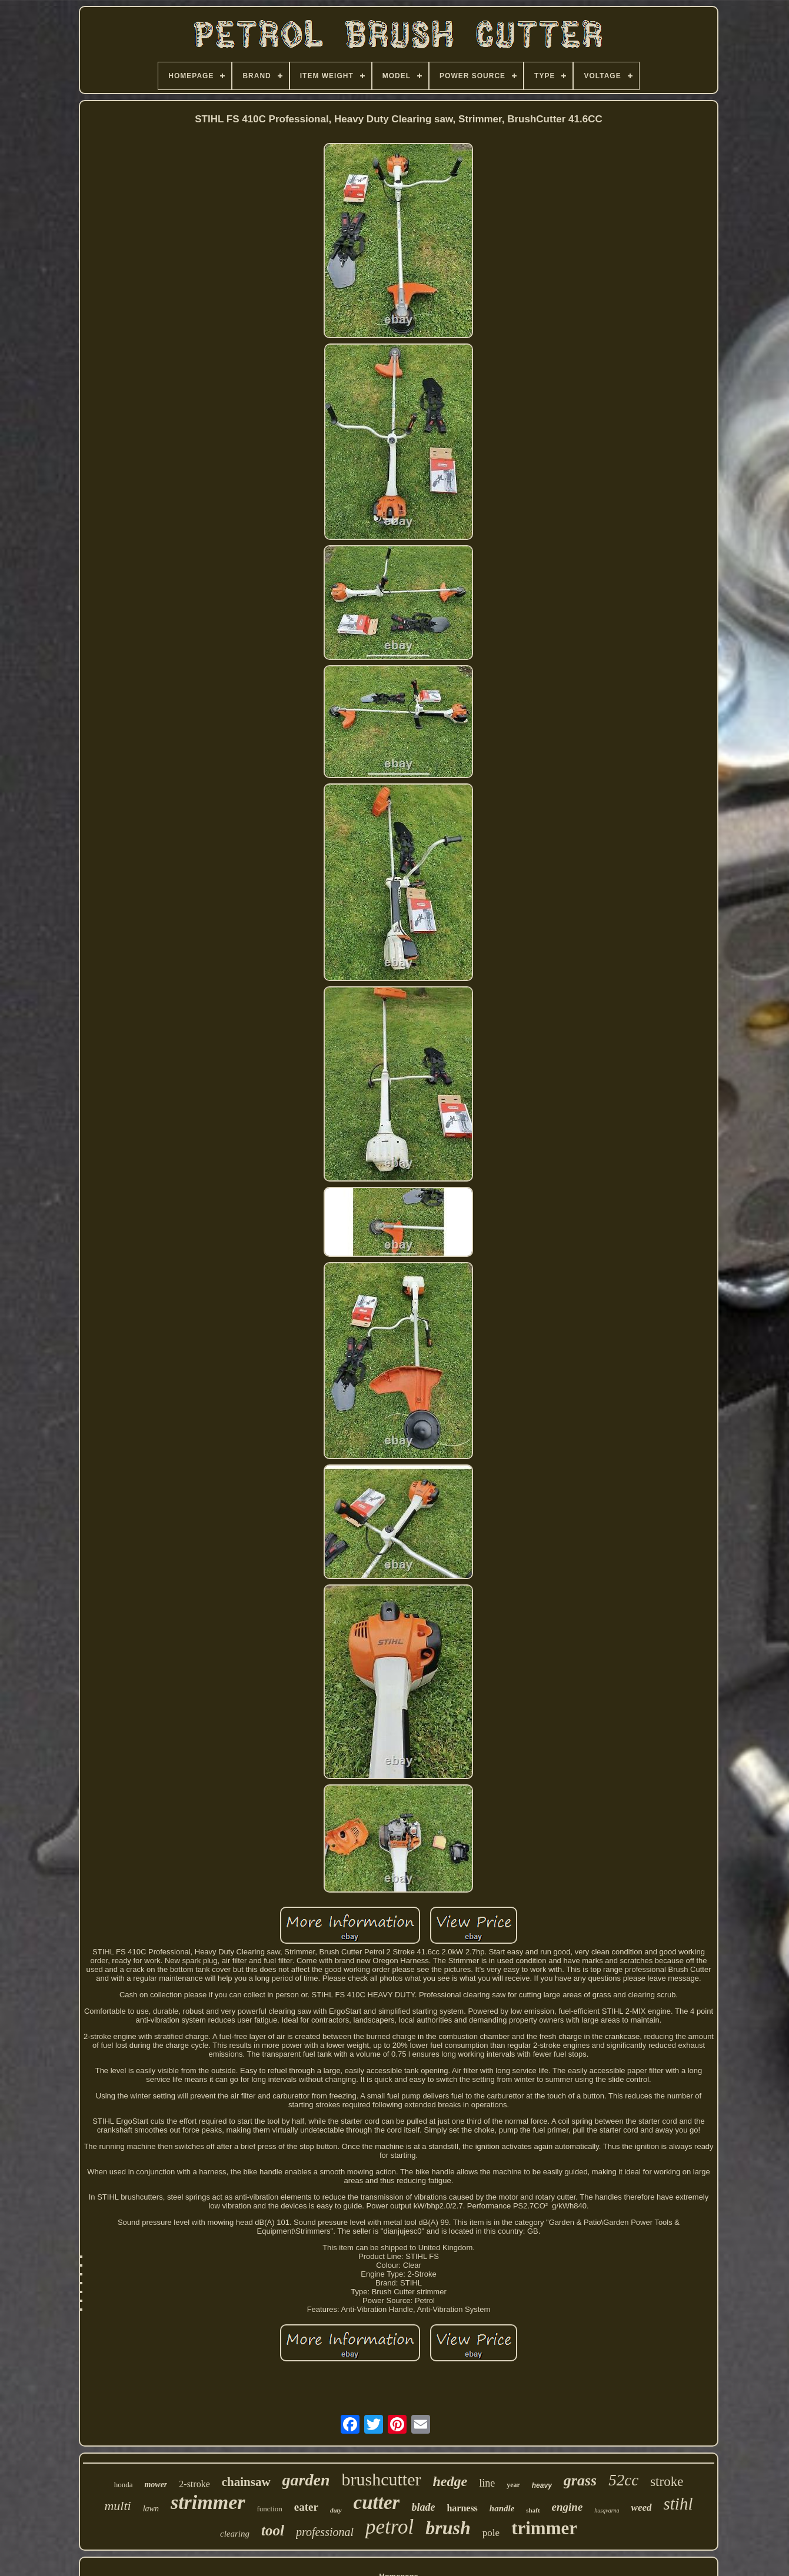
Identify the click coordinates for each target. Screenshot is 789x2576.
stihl (678, 2503)
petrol (389, 2526)
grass (580, 2480)
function (269, 2508)
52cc (623, 2480)
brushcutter (381, 2479)
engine (567, 2507)
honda (123, 2484)
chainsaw (246, 2482)
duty (336, 2510)
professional (325, 2531)
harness (462, 2508)
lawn (151, 2508)
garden (306, 2480)
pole (491, 2532)
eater (306, 2507)
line (487, 2483)
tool (272, 2530)
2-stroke (194, 2484)
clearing (234, 2533)
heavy (542, 2485)
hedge (449, 2481)
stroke (666, 2481)
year (513, 2485)
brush (448, 2527)
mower (155, 2484)
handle (502, 2508)
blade (423, 2507)
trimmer (544, 2528)
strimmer (208, 2502)
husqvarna (606, 2510)
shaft (533, 2510)
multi (117, 2505)
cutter (377, 2502)
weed (641, 2507)
